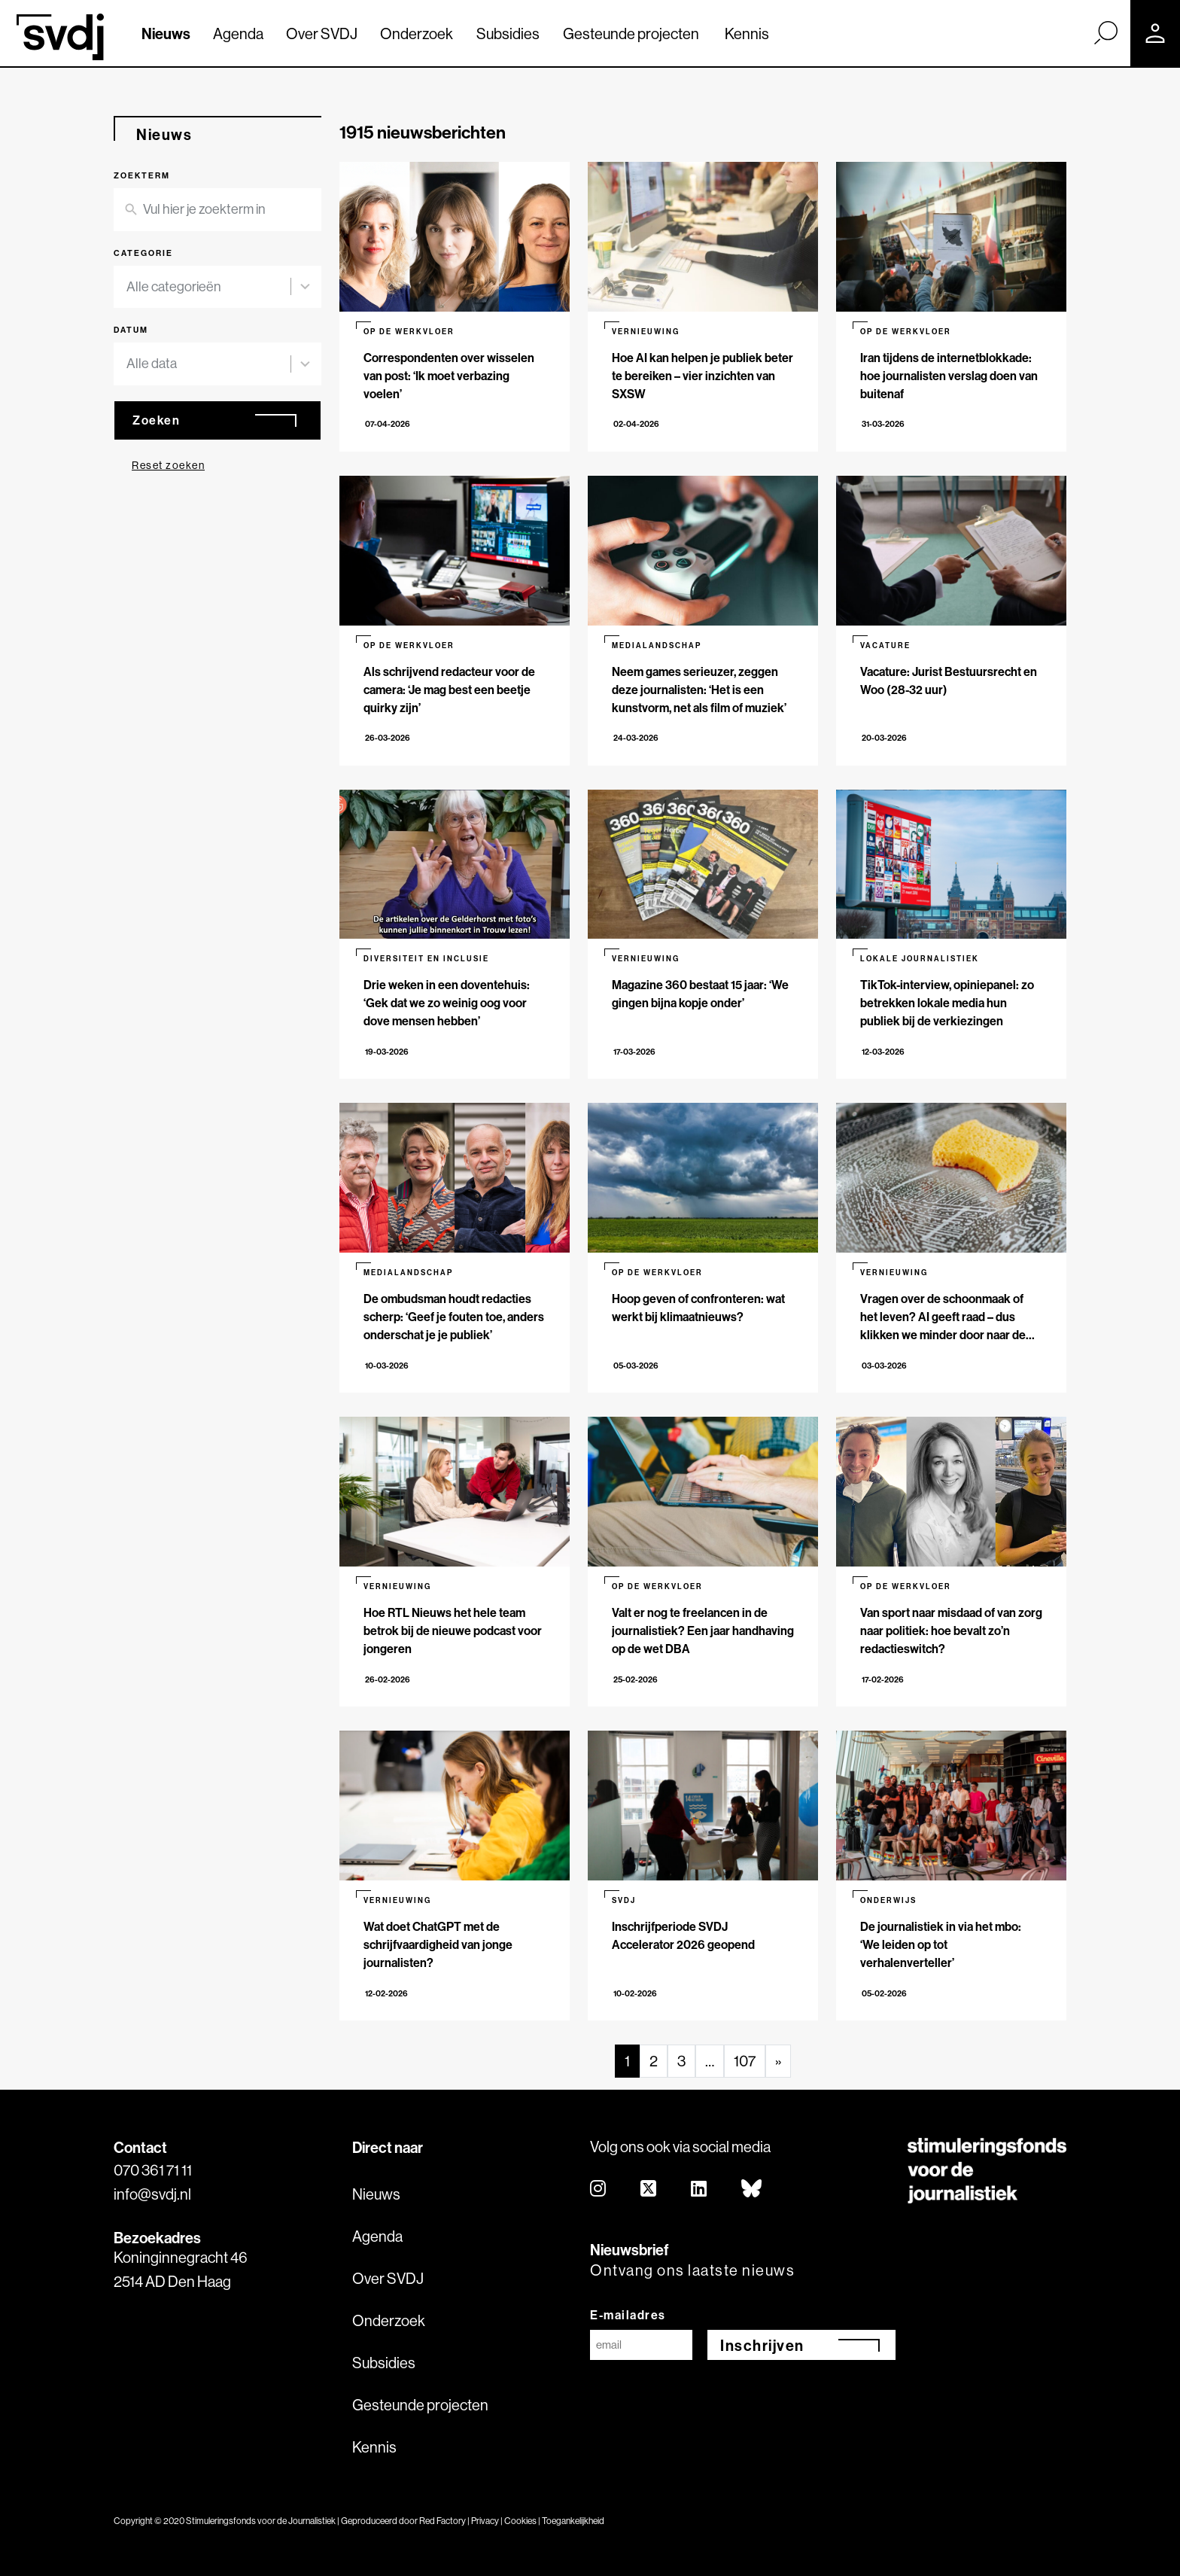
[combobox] (208, 287)
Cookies (520, 2520)
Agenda (238, 33)
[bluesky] (752, 2189)
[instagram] (598, 2189)
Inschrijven (762, 2345)
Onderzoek (416, 33)
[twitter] (649, 2189)
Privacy (485, 2520)
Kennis (747, 33)
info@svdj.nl (152, 2194)
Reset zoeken (168, 465)
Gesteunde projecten (631, 33)
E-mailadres (628, 2314)
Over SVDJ (321, 33)
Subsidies (508, 33)
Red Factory (442, 2520)
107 (745, 2060)
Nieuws (165, 33)
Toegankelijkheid (573, 2520)
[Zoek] (1105, 32)
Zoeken (156, 420)
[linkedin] (699, 2189)
